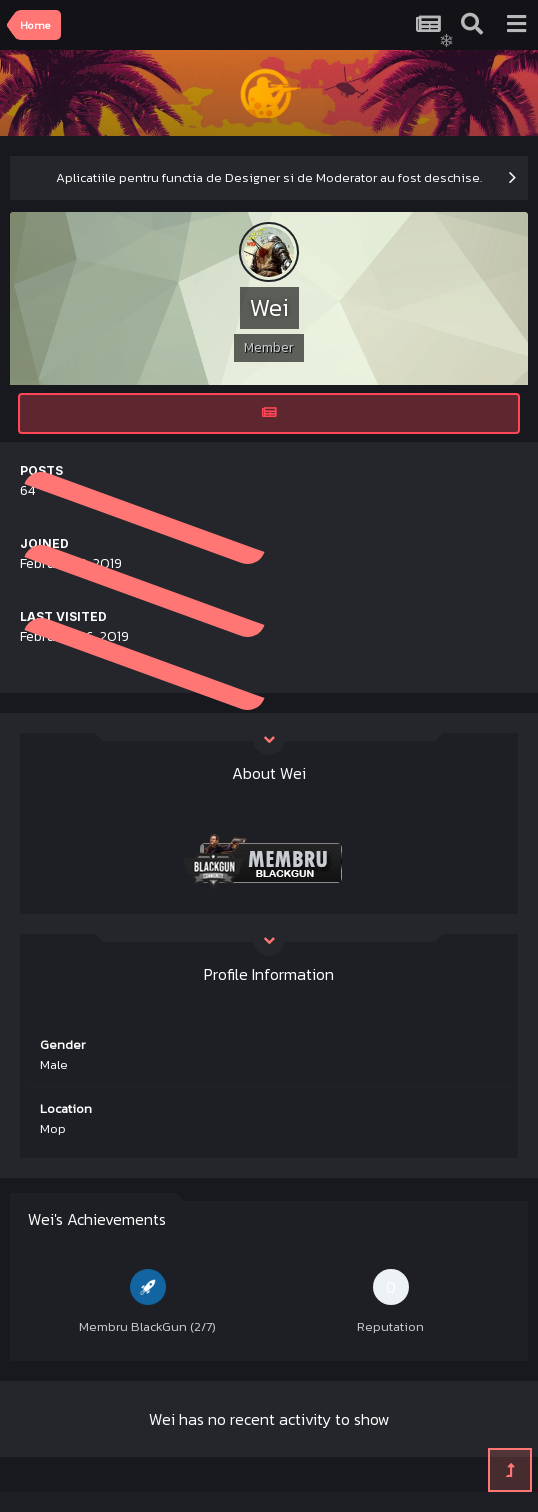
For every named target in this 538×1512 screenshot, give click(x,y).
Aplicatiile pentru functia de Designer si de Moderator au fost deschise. (269, 177)
